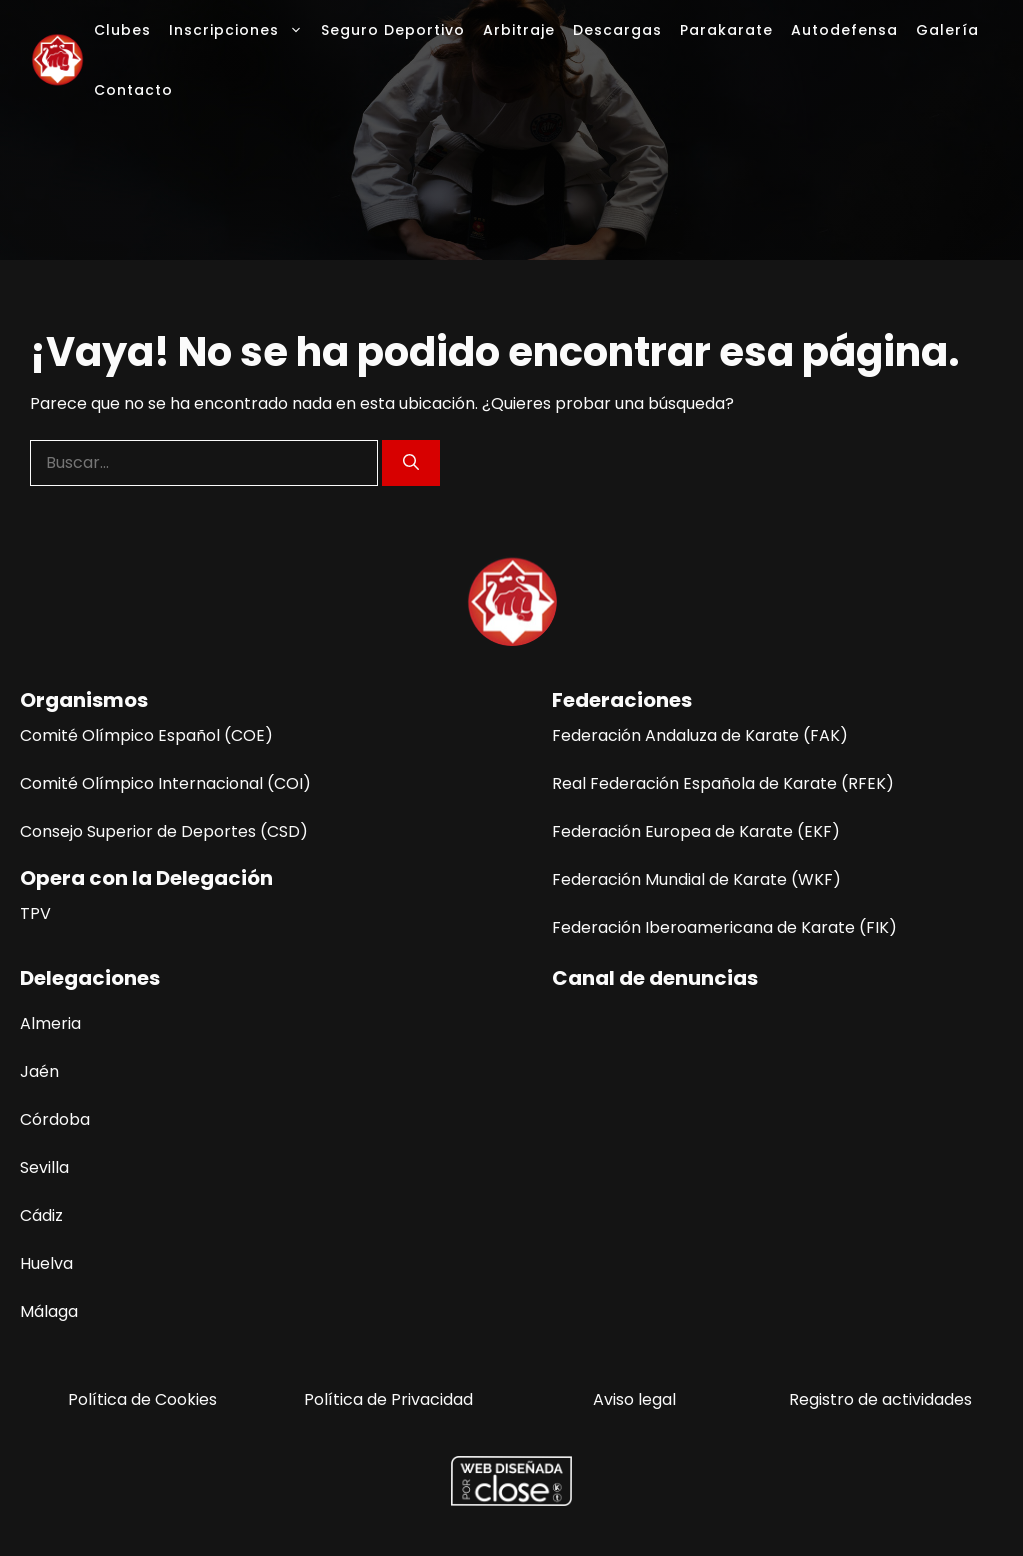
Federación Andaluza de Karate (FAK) (700, 735)
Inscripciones (240, 30)
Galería (947, 30)
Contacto (133, 90)
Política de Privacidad (388, 1399)
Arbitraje (519, 30)
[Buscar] (411, 463)
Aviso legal (634, 1399)
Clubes (122, 30)
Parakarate (726, 30)
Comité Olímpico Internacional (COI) (165, 783)
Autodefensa (844, 30)
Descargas (617, 30)
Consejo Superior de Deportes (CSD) (164, 831)
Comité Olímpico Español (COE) (146, 735)
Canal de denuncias (655, 978)
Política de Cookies (142, 1399)
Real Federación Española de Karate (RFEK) (723, 783)
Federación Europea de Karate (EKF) (696, 831)
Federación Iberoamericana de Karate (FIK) (724, 927)
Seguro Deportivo (393, 30)
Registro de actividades (880, 1399)
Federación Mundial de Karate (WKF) (696, 879)
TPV (35, 913)
